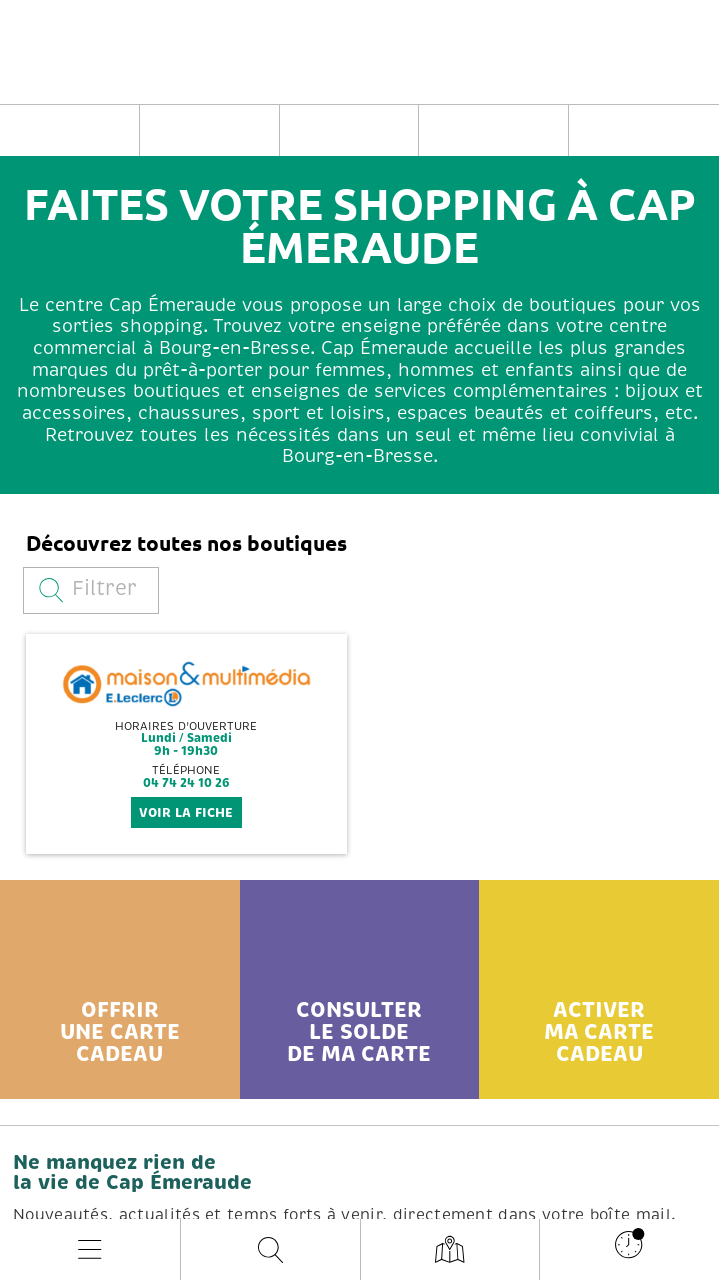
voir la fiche (186, 812)
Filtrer (88, 588)
